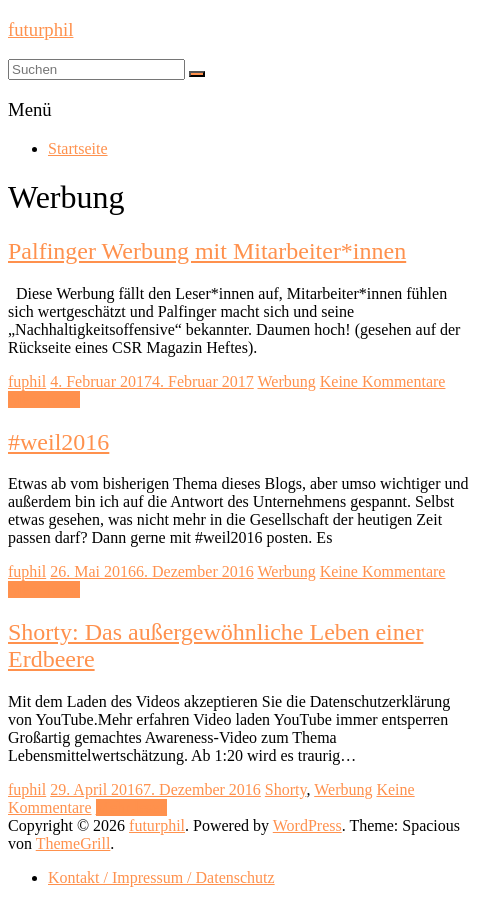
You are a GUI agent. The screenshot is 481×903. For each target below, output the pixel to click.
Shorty (286, 789)
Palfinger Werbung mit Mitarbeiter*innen (207, 251)
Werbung (286, 381)
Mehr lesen (44, 399)
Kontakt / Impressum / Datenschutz (161, 877)
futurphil (40, 29)
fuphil (27, 381)
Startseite (78, 148)
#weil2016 (58, 442)
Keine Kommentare (383, 381)
